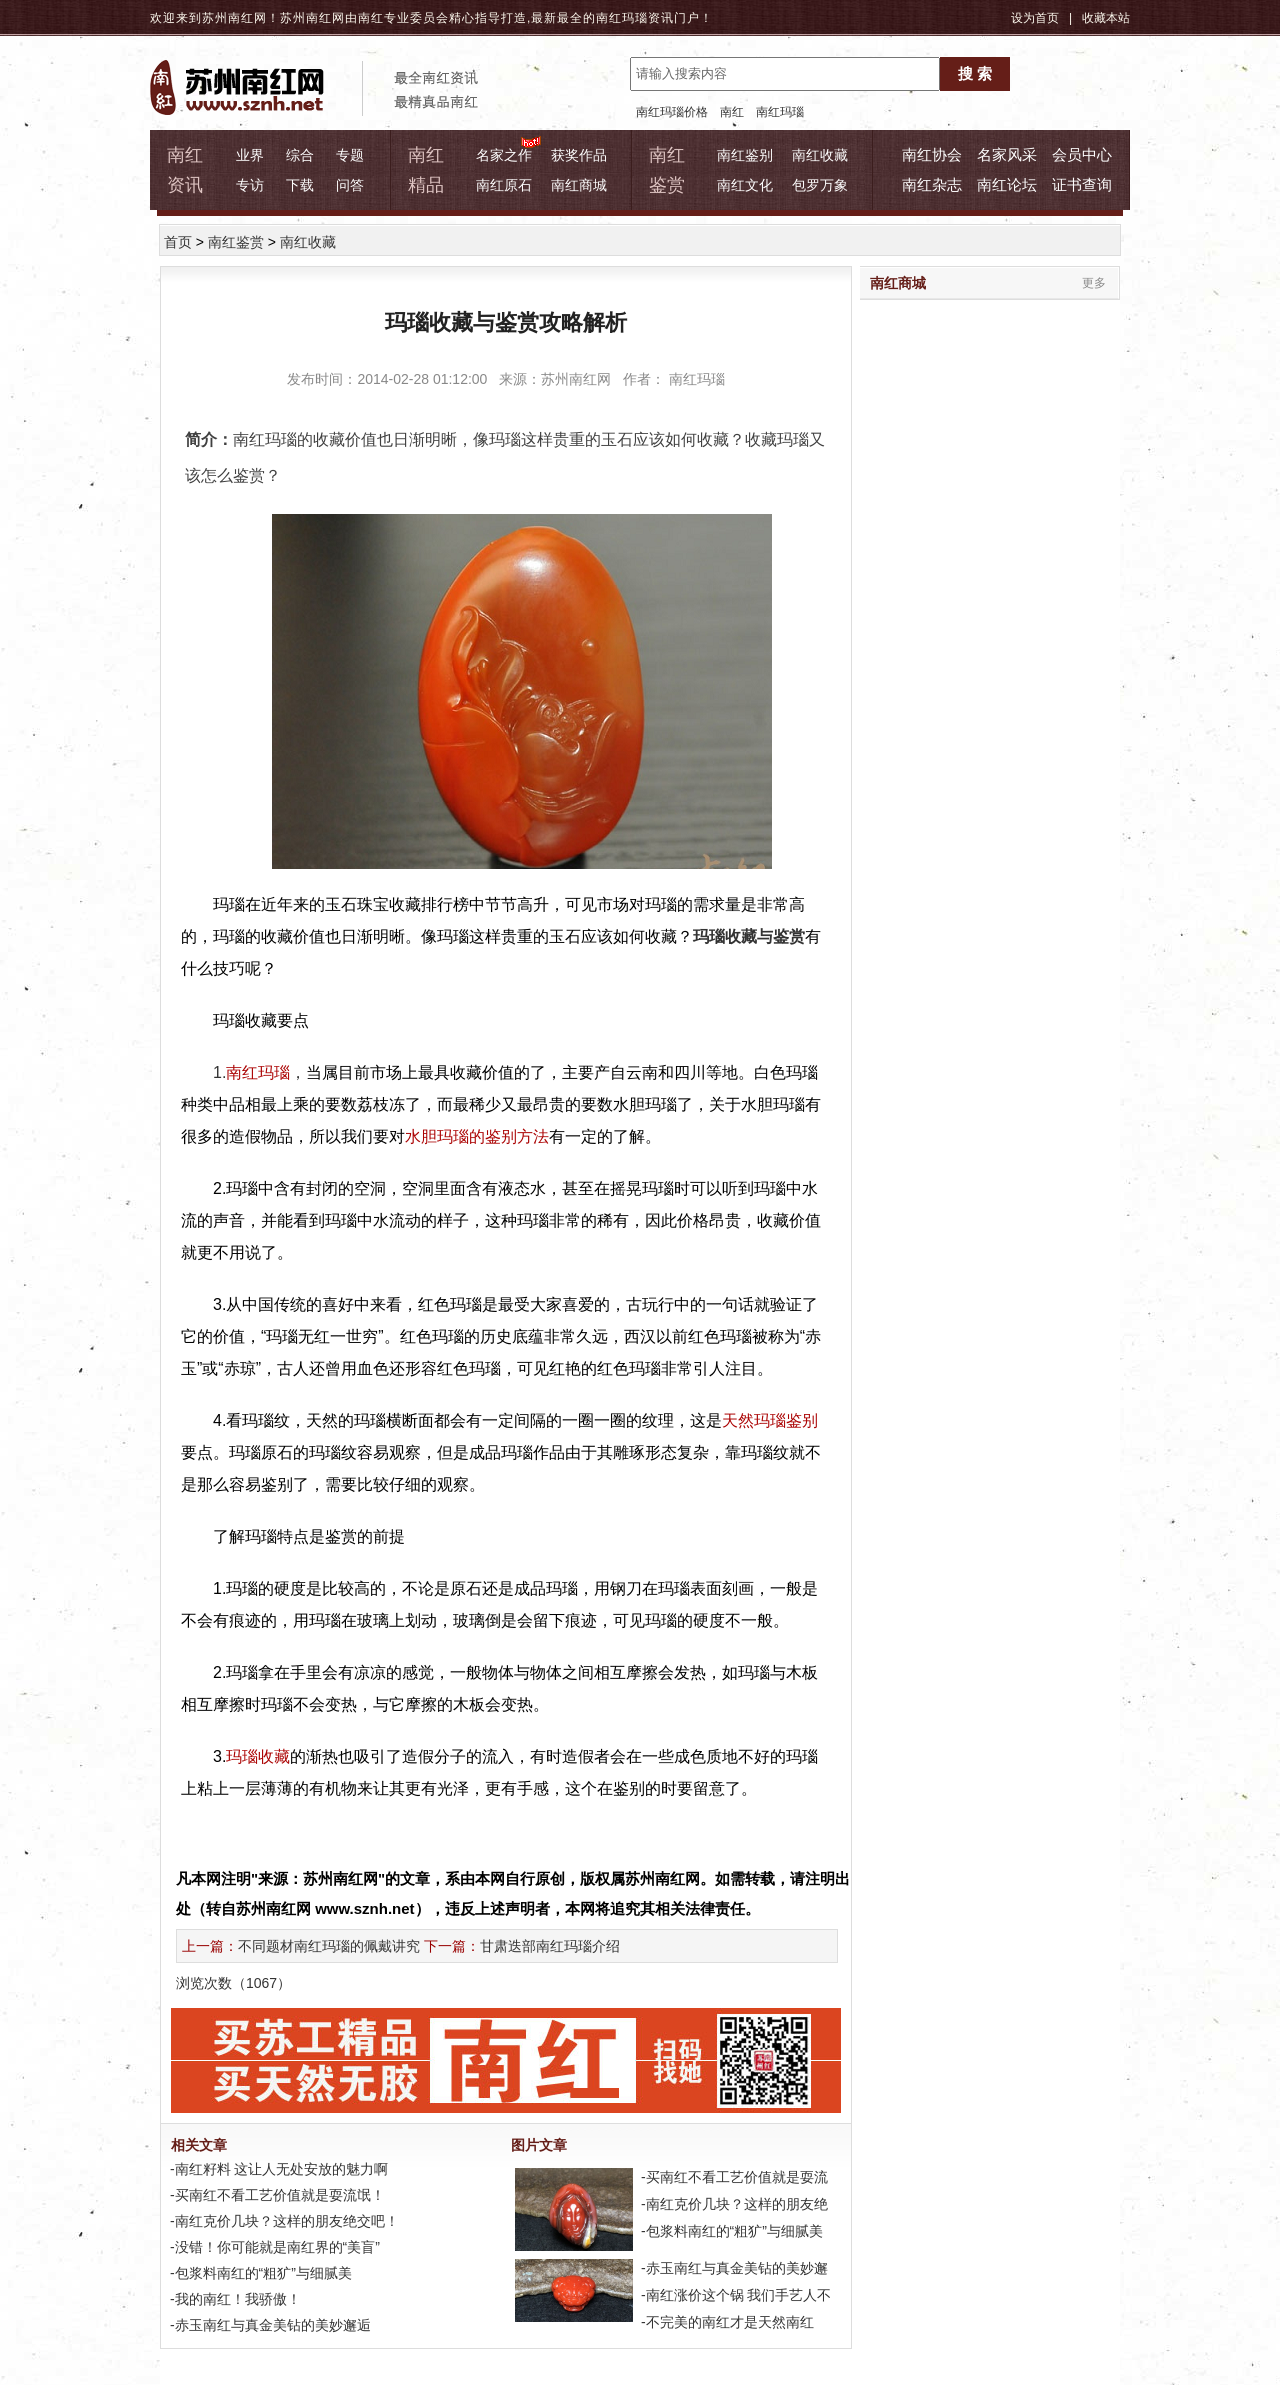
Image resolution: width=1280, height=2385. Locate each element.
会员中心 (1082, 154)
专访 (250, 185)
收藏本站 (1106, 18)
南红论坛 (1007, 184)
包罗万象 (820, 185)
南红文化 (745, 185)
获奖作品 (579, 155)
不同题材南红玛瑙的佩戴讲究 (329, 1946)
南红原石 (504, 185)
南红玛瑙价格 (672, 112)
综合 (300, 155)
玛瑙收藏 (258, 1756)
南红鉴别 (745, 155)
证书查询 (1082, 184)
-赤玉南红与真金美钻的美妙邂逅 (268, 2325)
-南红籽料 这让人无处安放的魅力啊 (277, 2169)
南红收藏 (820, 155)
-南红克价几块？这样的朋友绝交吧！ (282, 2221)
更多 (1094, 283)
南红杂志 (932, 184)
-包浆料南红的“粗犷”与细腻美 (259, 2273)
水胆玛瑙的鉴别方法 (477, 1136)
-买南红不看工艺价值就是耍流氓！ (275, 2195)
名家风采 (1007, 154)
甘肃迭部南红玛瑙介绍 (550, 1946)
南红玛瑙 (622, 18)
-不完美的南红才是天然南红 (725, 2322)
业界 (250, 155)
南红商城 (579, 185)
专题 (350, 155)
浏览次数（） (233, 1983)
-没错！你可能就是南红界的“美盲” (273, 2247)
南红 (732, 112)
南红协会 (932, 154)
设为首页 (1035, 18)
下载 (300, 185)
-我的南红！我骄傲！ (233, 2299)
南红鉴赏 (236, 242)
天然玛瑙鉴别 (770, 1420)
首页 (178, 242)
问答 (350, 185)
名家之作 (504, 155)
